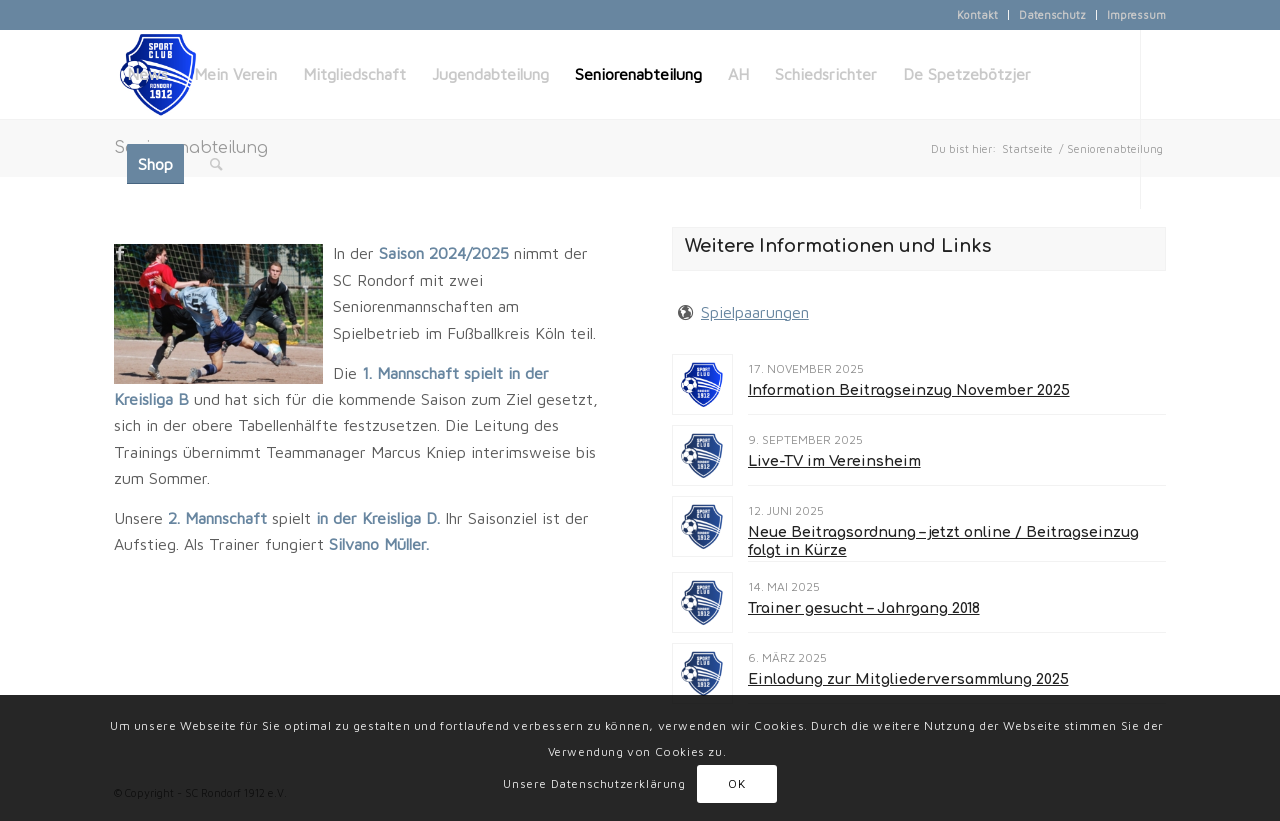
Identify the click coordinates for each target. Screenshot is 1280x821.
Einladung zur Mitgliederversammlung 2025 (908, 679)
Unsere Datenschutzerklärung (594, 783)
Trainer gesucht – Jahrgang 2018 (864, 608)
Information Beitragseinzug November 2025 (909, 390)
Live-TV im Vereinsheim (834, 461)
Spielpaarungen (755, 312)
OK (736, 783)
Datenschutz (1052, 14)
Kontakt (977, 14)
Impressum (1136, 14)
